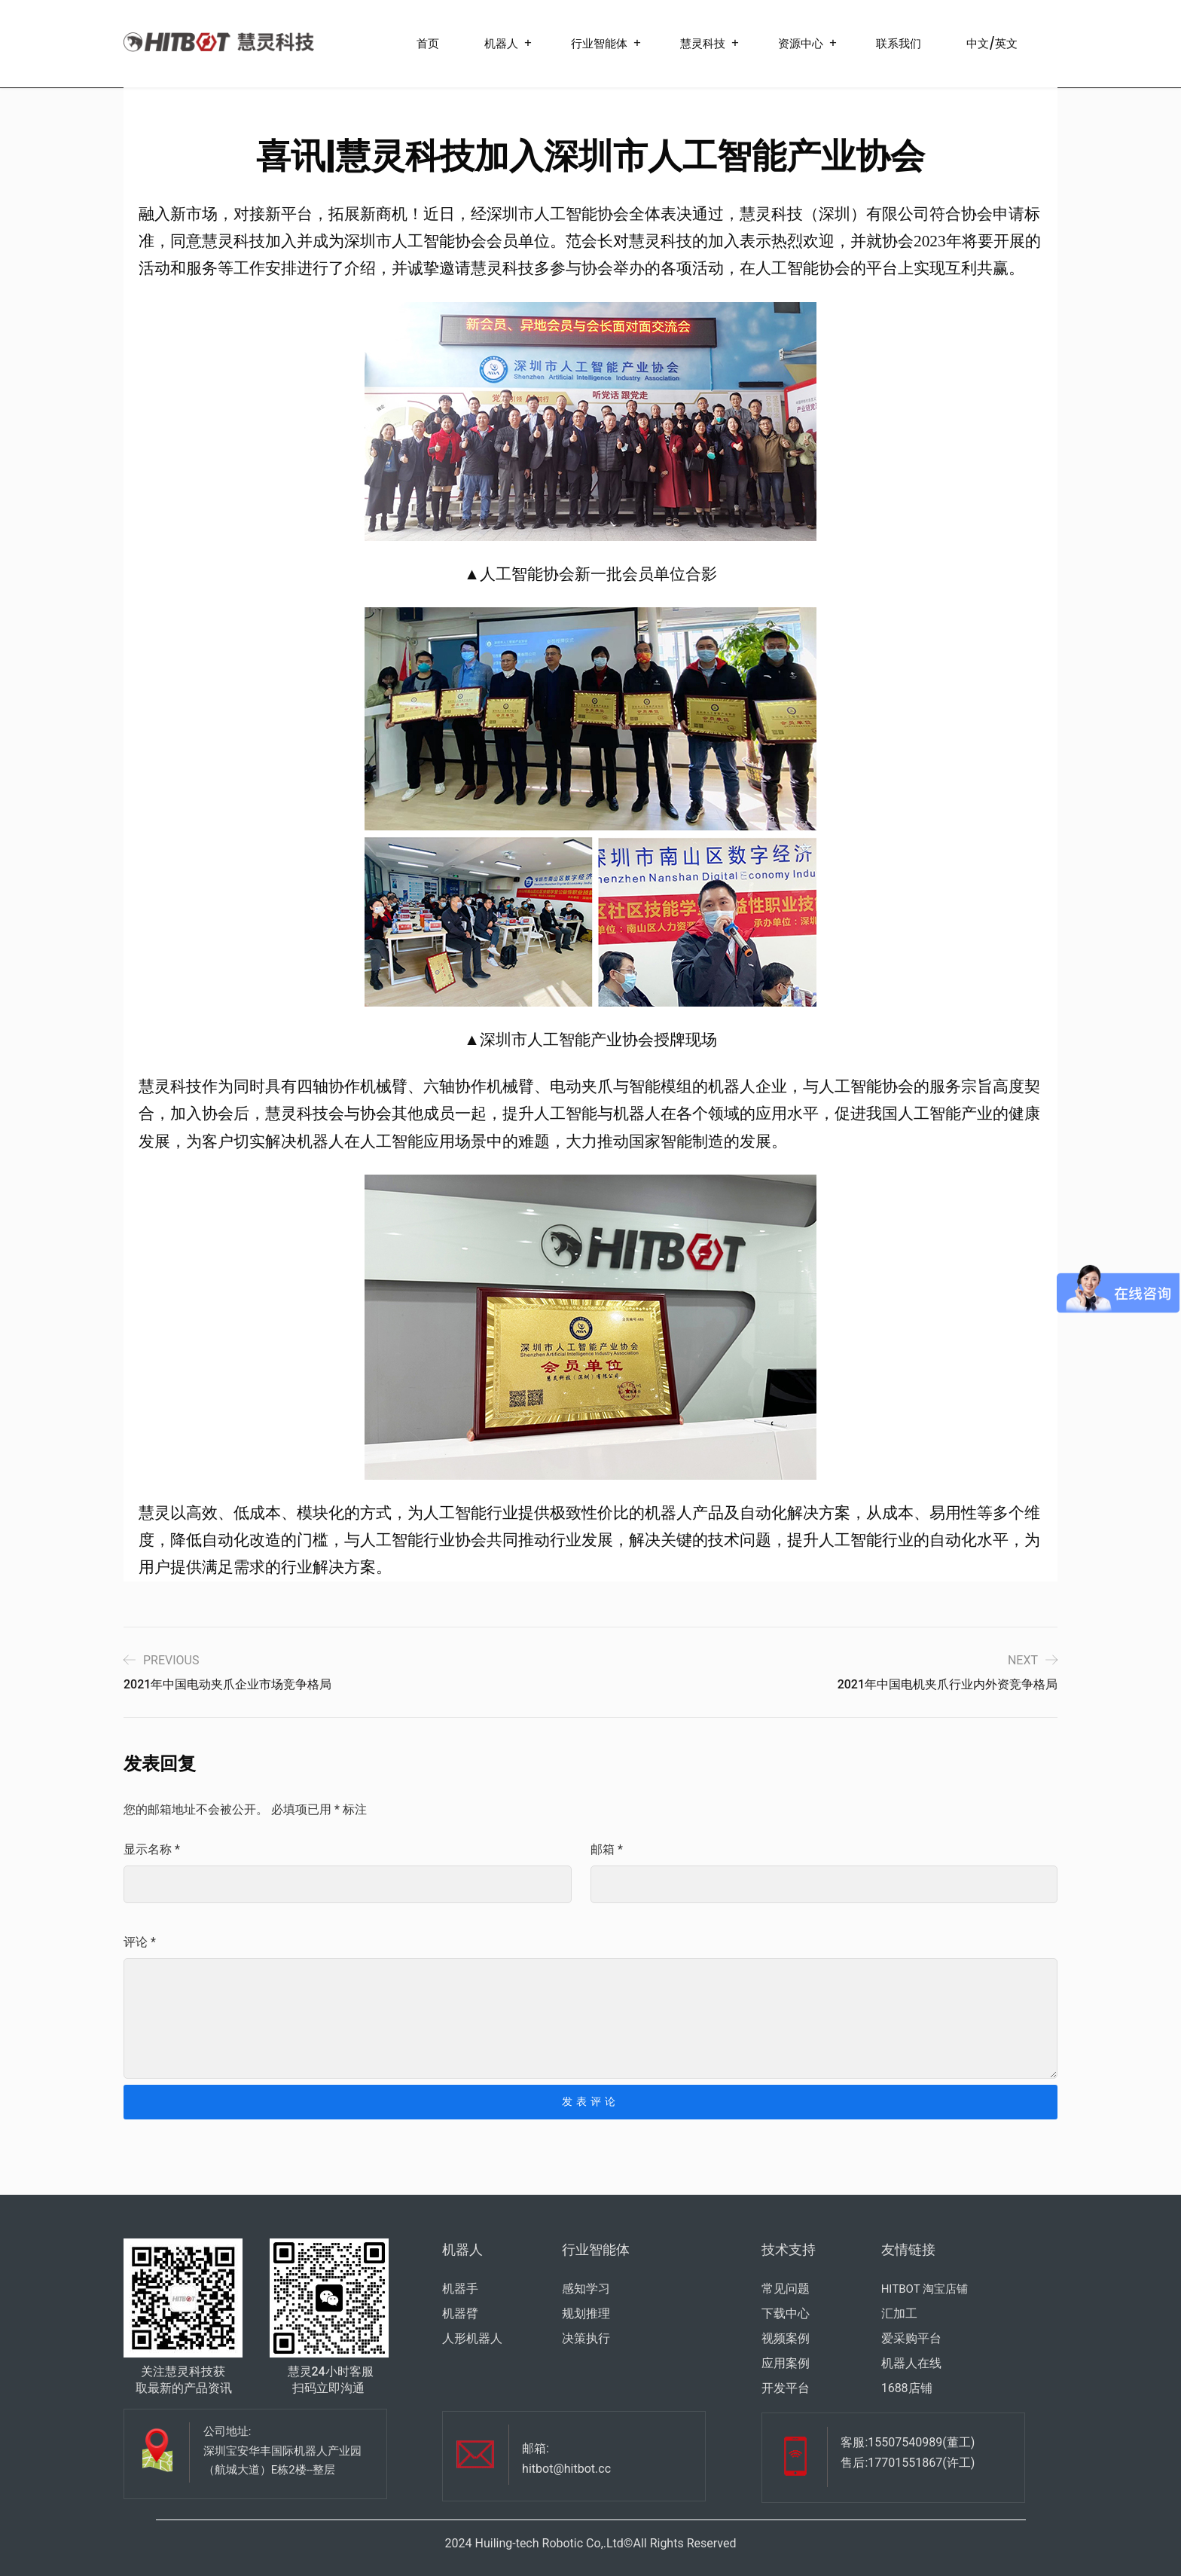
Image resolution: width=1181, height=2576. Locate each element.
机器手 (460, 2288)
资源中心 (800, 43)
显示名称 (152, 1849)
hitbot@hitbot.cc (566, 2468)
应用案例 (785, 2363)
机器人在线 (911, 2363)
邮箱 (606, 1849)
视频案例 (785, 2338)
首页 (428, 43)
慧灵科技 (702, 43)
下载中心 (785, 2313)
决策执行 (586, 2338)
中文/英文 (992, 43)
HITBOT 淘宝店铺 (924, 2289)
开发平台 (785, 2388)
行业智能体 (599, 43)
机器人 (501, 43)
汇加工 (899, 2313)
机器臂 (460, 2313)
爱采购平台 (911, 2338)
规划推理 (586, 2313)
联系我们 (898, 43)
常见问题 (785, 2288)
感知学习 (586, 2288)
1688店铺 (906, 2388)
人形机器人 (472, 2338)
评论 (140, 1942)
